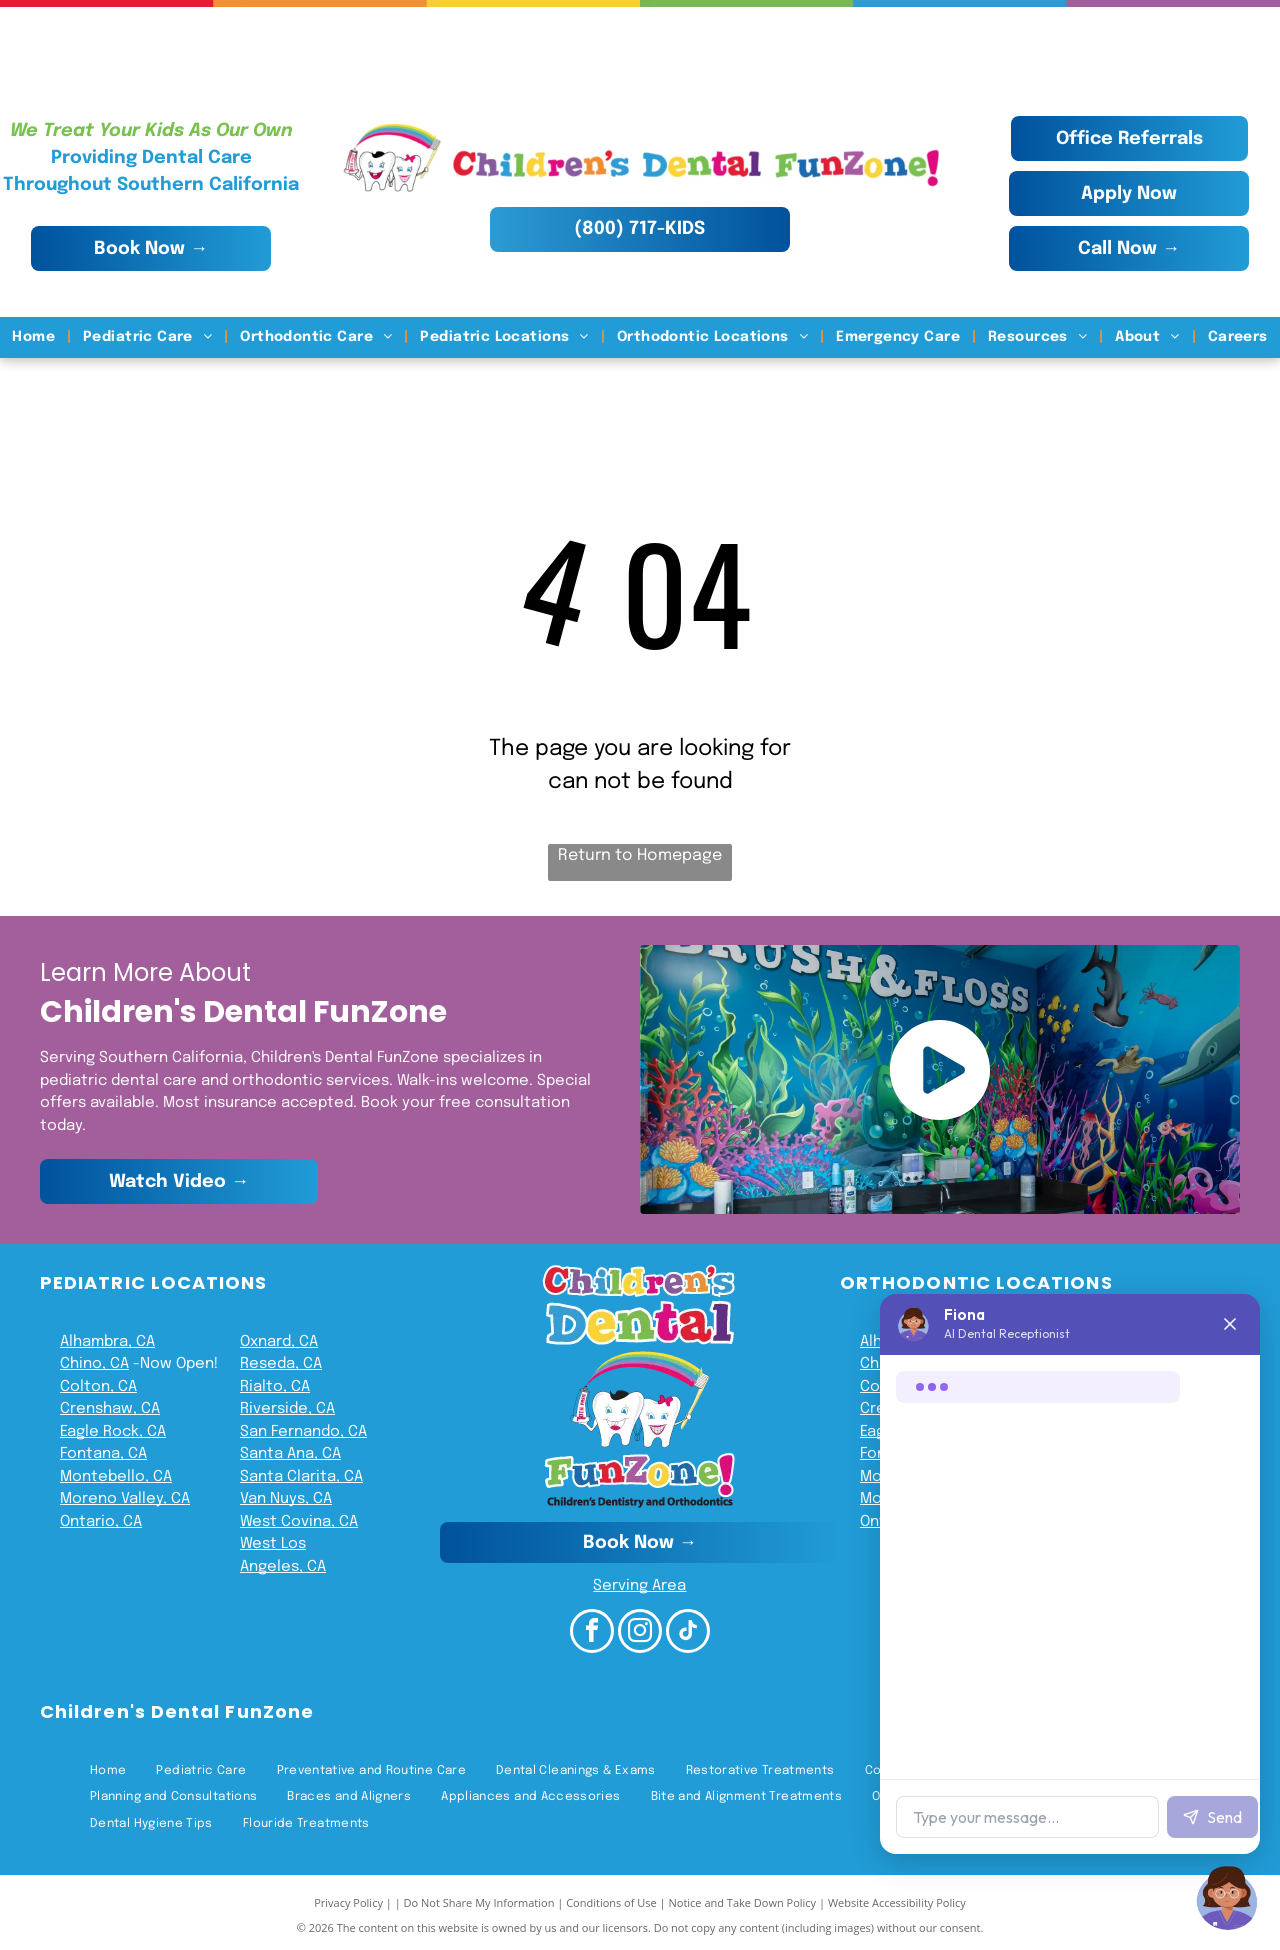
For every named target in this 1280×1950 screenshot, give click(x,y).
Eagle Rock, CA (113, 1432)
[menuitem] (35, 337)
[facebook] (592, 1633)
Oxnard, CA (279, 1342)
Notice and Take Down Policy (743, 1902)
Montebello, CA (116, 1477)
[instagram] (640, 1633)
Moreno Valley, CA (125, 1499)
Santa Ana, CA (290, 1454)
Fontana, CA (103, 1454)
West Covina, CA (299, 1522)
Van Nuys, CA (286, 1499)
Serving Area (639, 1586)
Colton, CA (98, 1387)
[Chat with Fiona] (1228, 1898)
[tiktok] (688, 1633)
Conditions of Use (611, 1902)
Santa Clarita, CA (301, 1477)
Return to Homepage (640, 855)
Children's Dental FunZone (177, 1711)
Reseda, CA (281, 1364)
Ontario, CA (101, 1522)
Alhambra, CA (107, 1342)
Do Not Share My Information (479, 1902)
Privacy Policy (348, 1902)
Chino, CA (94, 1364)
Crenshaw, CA (110, 1409)
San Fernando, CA (303, 1432)
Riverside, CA (287, 1409)
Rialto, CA (275, 1387)
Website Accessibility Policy (897, 1902)
